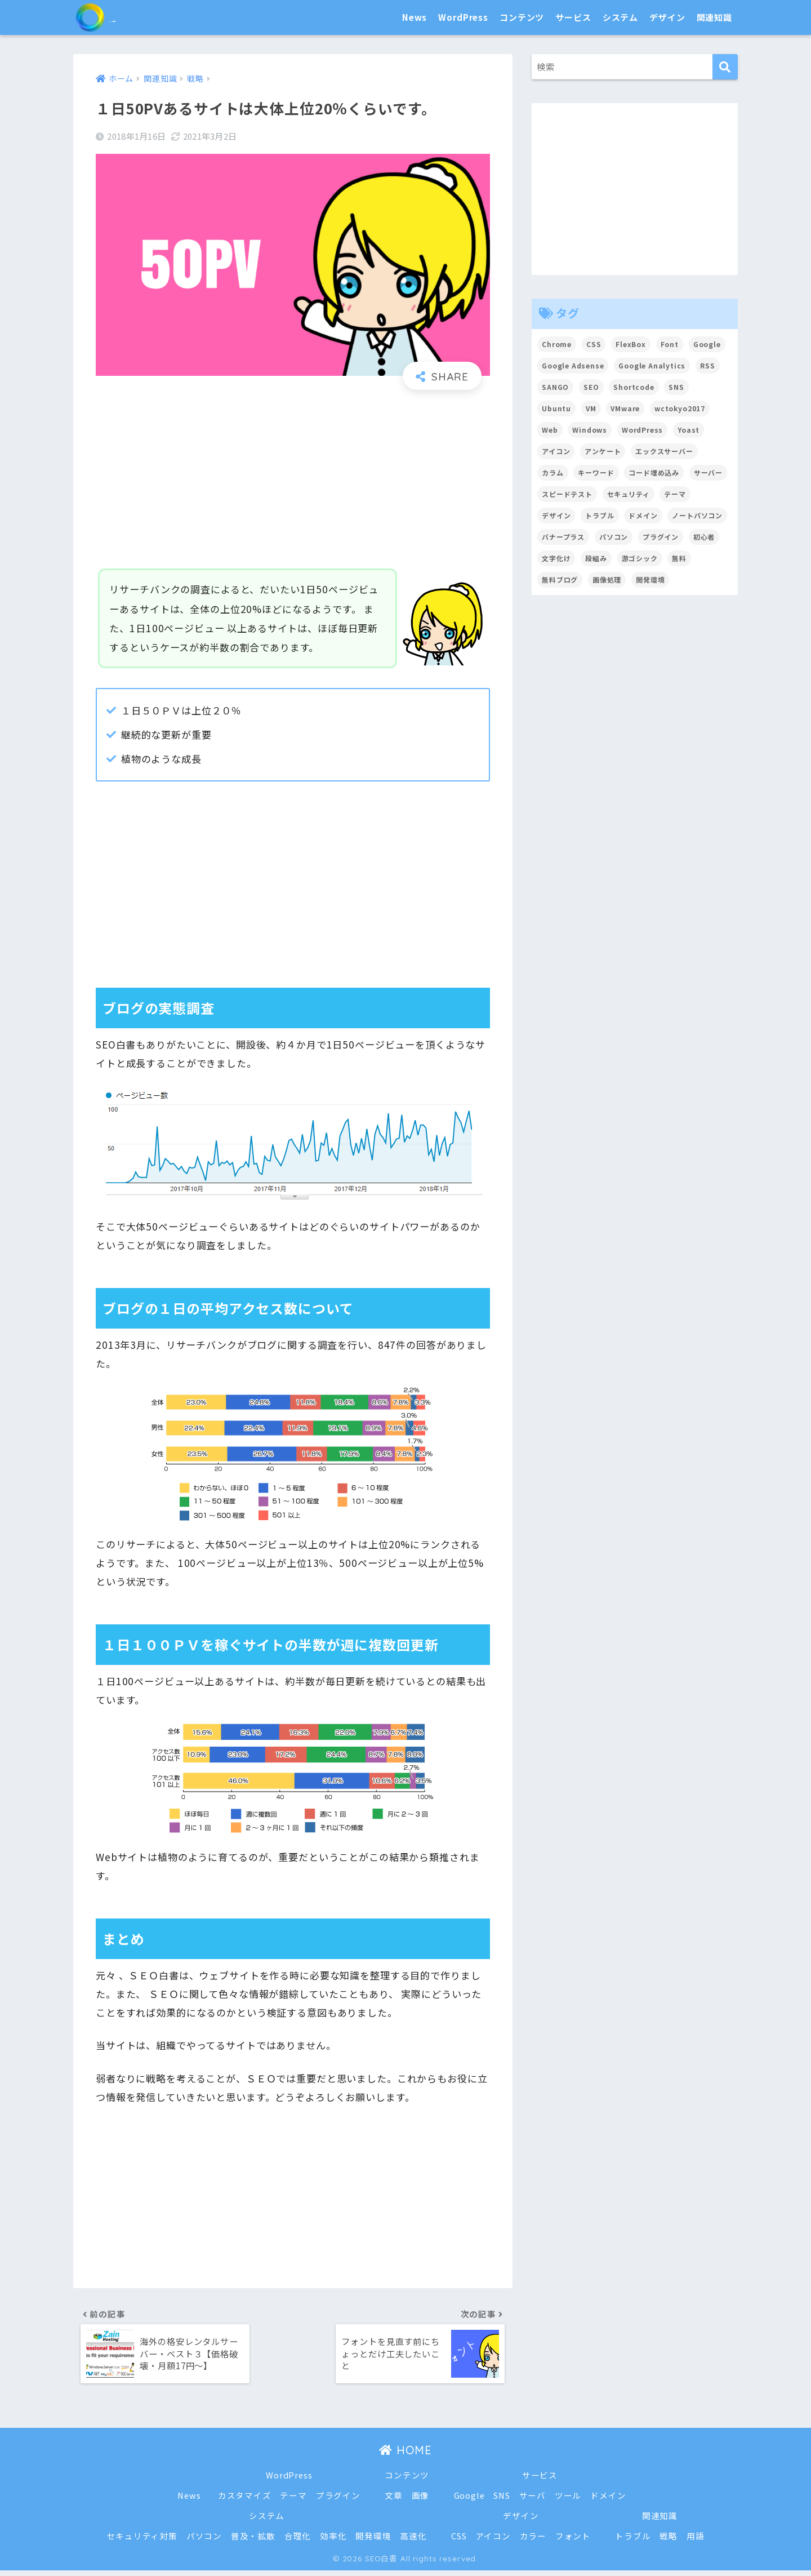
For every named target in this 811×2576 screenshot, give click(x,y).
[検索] (725, 66)
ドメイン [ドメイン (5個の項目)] (643, 515)
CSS (459, 2542)
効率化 (333, 2542)
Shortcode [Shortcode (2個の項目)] (634, 387)
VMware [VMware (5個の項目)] (625, 408)
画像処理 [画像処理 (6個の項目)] (606, 579)
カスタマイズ (244, 2501)
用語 (696, 2542)
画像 (421, 2501)
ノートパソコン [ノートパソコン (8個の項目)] (697, 515)
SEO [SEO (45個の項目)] (591, 387)
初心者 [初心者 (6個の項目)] (705, 536)
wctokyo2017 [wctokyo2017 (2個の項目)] (680, 408)
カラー (533, 2542)
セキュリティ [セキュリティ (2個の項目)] (628, 494)
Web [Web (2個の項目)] (550, 429)
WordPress (463, 17)
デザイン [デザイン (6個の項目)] (556, 515)
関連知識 (714, 17)
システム (620, 17)
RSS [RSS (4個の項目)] (708, 365)
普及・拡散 (252, 2542)
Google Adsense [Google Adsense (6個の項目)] (573, 365)
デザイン (667, 17)
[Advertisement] (293, 480)
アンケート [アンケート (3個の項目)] (603, 451)
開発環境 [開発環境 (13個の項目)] (650, 579)
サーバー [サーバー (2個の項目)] (708, 472)
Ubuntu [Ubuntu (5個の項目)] (556, 408)
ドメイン (608, 2501)
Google (469, 2501)
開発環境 (373, 2542)
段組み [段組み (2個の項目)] (596, 558)
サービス (573, 17)
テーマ (293, 2501)
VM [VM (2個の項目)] (591, 408)
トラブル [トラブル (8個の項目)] (599, 515)
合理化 (297, 2542)
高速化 (413, 2542)
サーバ (532, 2501)
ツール (568, 2501)
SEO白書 (121, 17)
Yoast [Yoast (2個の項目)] (689, 429)
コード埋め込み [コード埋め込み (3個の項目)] (654, 472)
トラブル (633, 2542)
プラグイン (337, 2501)
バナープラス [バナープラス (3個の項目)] (563, 536)
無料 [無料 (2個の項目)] (679, 558)
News (414, 17)
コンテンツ (522, 17)
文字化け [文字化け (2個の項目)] (556, 558)
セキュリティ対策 (141, 2542)
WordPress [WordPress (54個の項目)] (642, 429)
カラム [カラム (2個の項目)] (553, 472)
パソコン (203, 2542)
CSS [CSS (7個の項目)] (593, 344)
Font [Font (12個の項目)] (670, 344)
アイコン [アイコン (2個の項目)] (556, 451)
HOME (405, 2456)
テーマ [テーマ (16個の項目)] (676, 494)
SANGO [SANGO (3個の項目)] (555, 387)
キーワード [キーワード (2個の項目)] (596, 472)
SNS (502, 2501)
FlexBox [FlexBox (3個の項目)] (631, 344)
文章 (394, 2501)
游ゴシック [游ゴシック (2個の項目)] (640, 558)
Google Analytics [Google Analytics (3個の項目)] (653, 365)
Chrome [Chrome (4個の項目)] (557, 344)
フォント (573, 2542)
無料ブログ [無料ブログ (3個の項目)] (560, 579)
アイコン (493, 2542)
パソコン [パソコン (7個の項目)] (613, 536)
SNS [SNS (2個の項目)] (677, 387)
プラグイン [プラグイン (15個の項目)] (661, 536)
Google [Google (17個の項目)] (707, 344)
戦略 (670, 2542)
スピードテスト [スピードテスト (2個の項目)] (567, 494)
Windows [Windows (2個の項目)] (590, 429)
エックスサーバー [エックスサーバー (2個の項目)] (665, 451)
